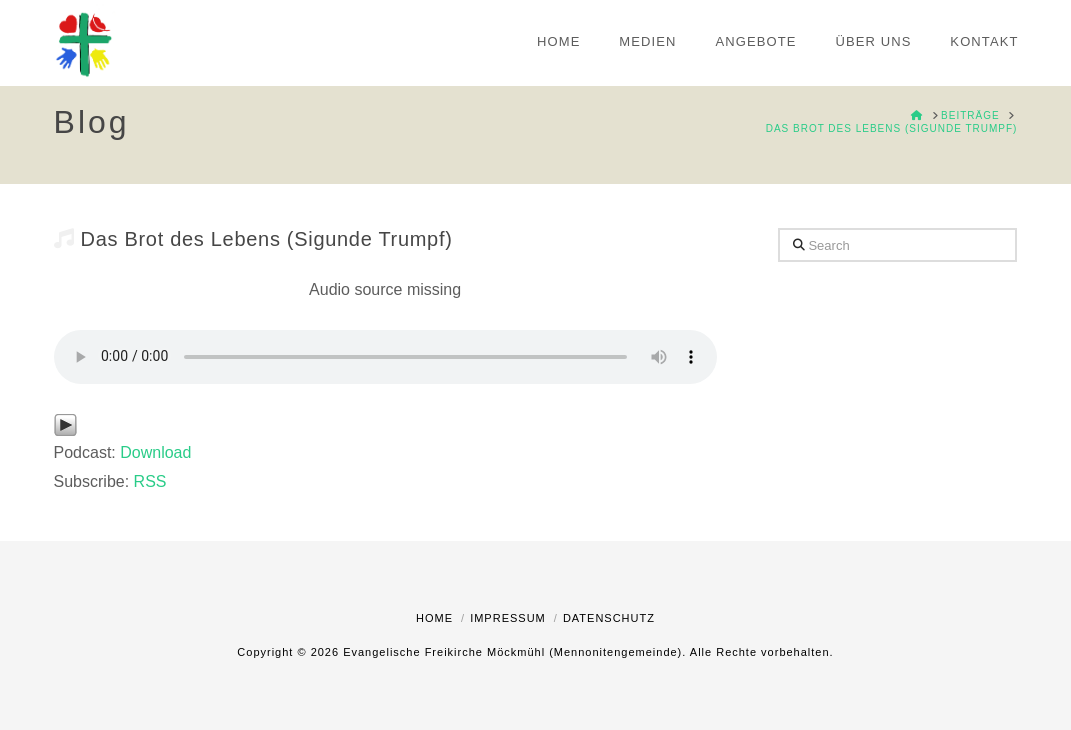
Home (434, 618)
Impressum (508, 618)
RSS (150, 481)
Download (155, 452)
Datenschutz (609, 618)
